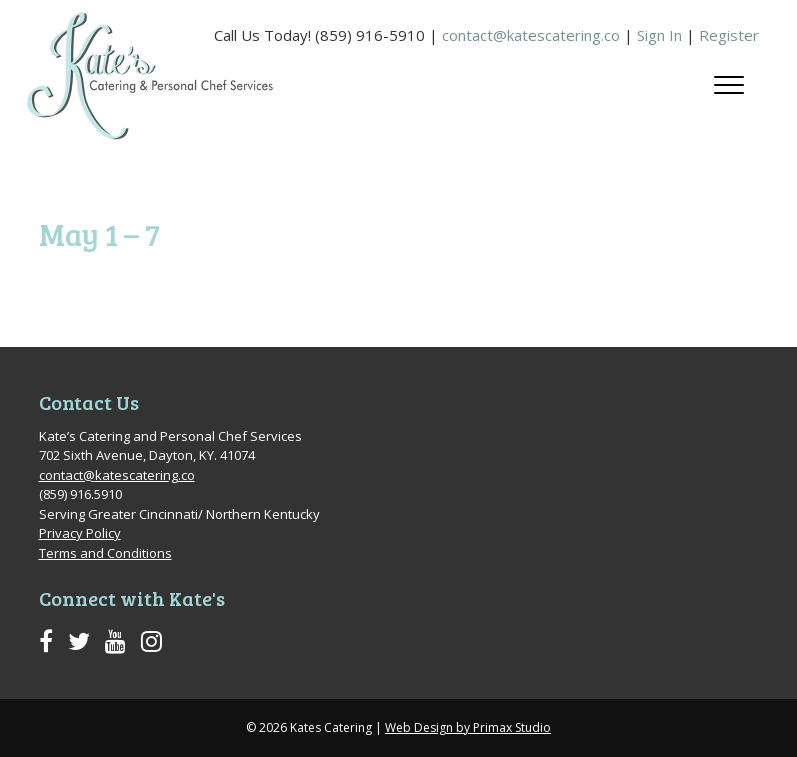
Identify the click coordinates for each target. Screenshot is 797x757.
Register (729, 35)
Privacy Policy (80, 533)
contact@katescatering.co (531, 35)
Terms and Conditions (105, 553)
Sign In (659, 35)
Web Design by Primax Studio (468, 727)
